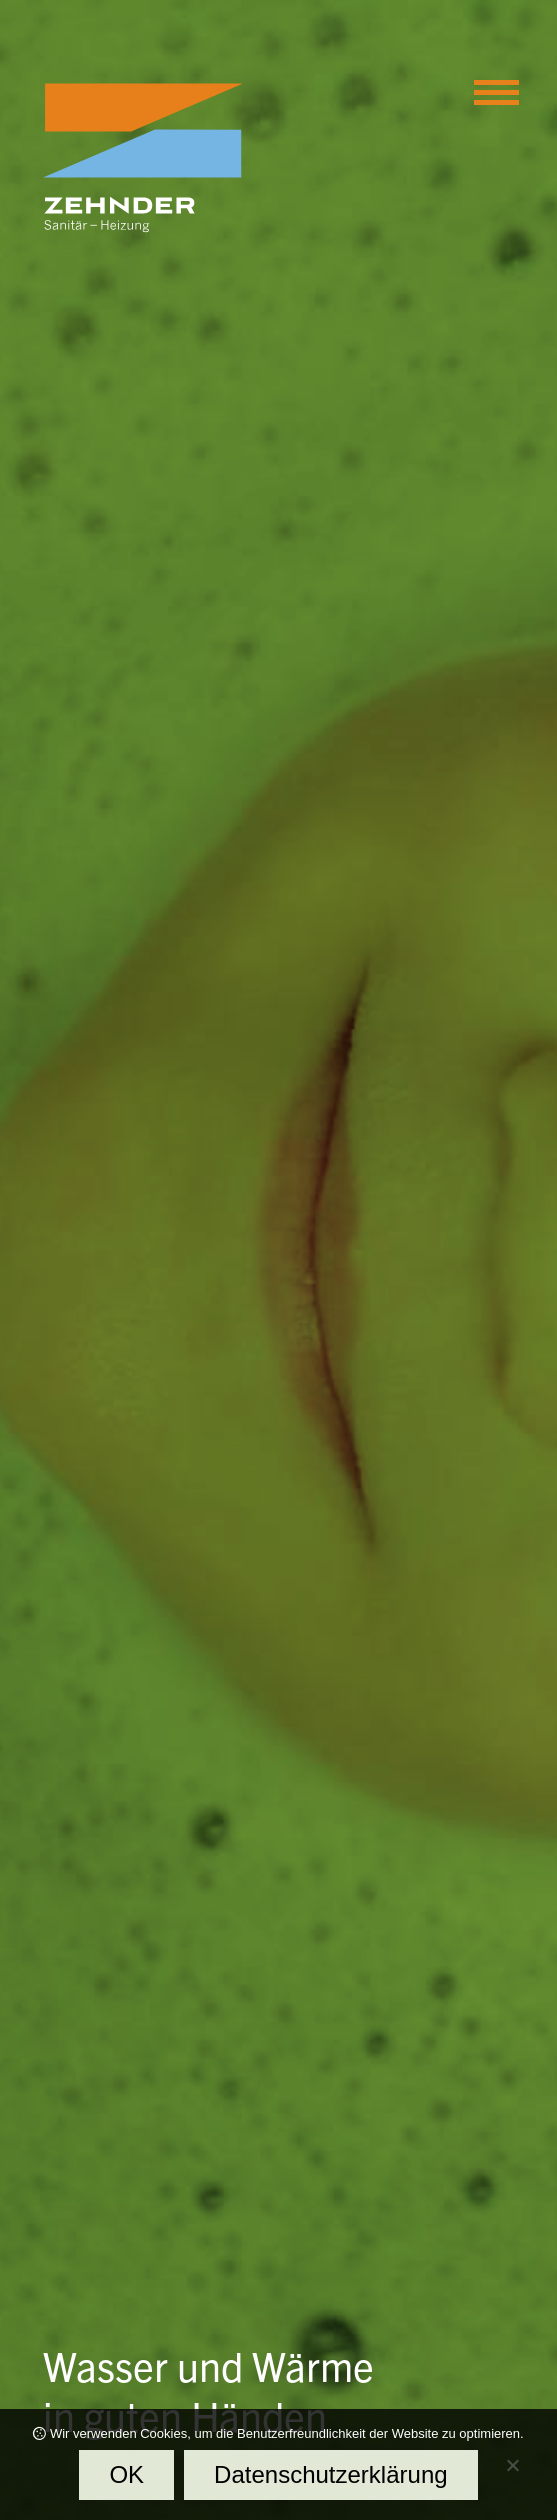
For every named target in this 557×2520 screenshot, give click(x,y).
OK (126, 2474)
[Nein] (512, 2470)
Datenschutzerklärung (330, 2474)
